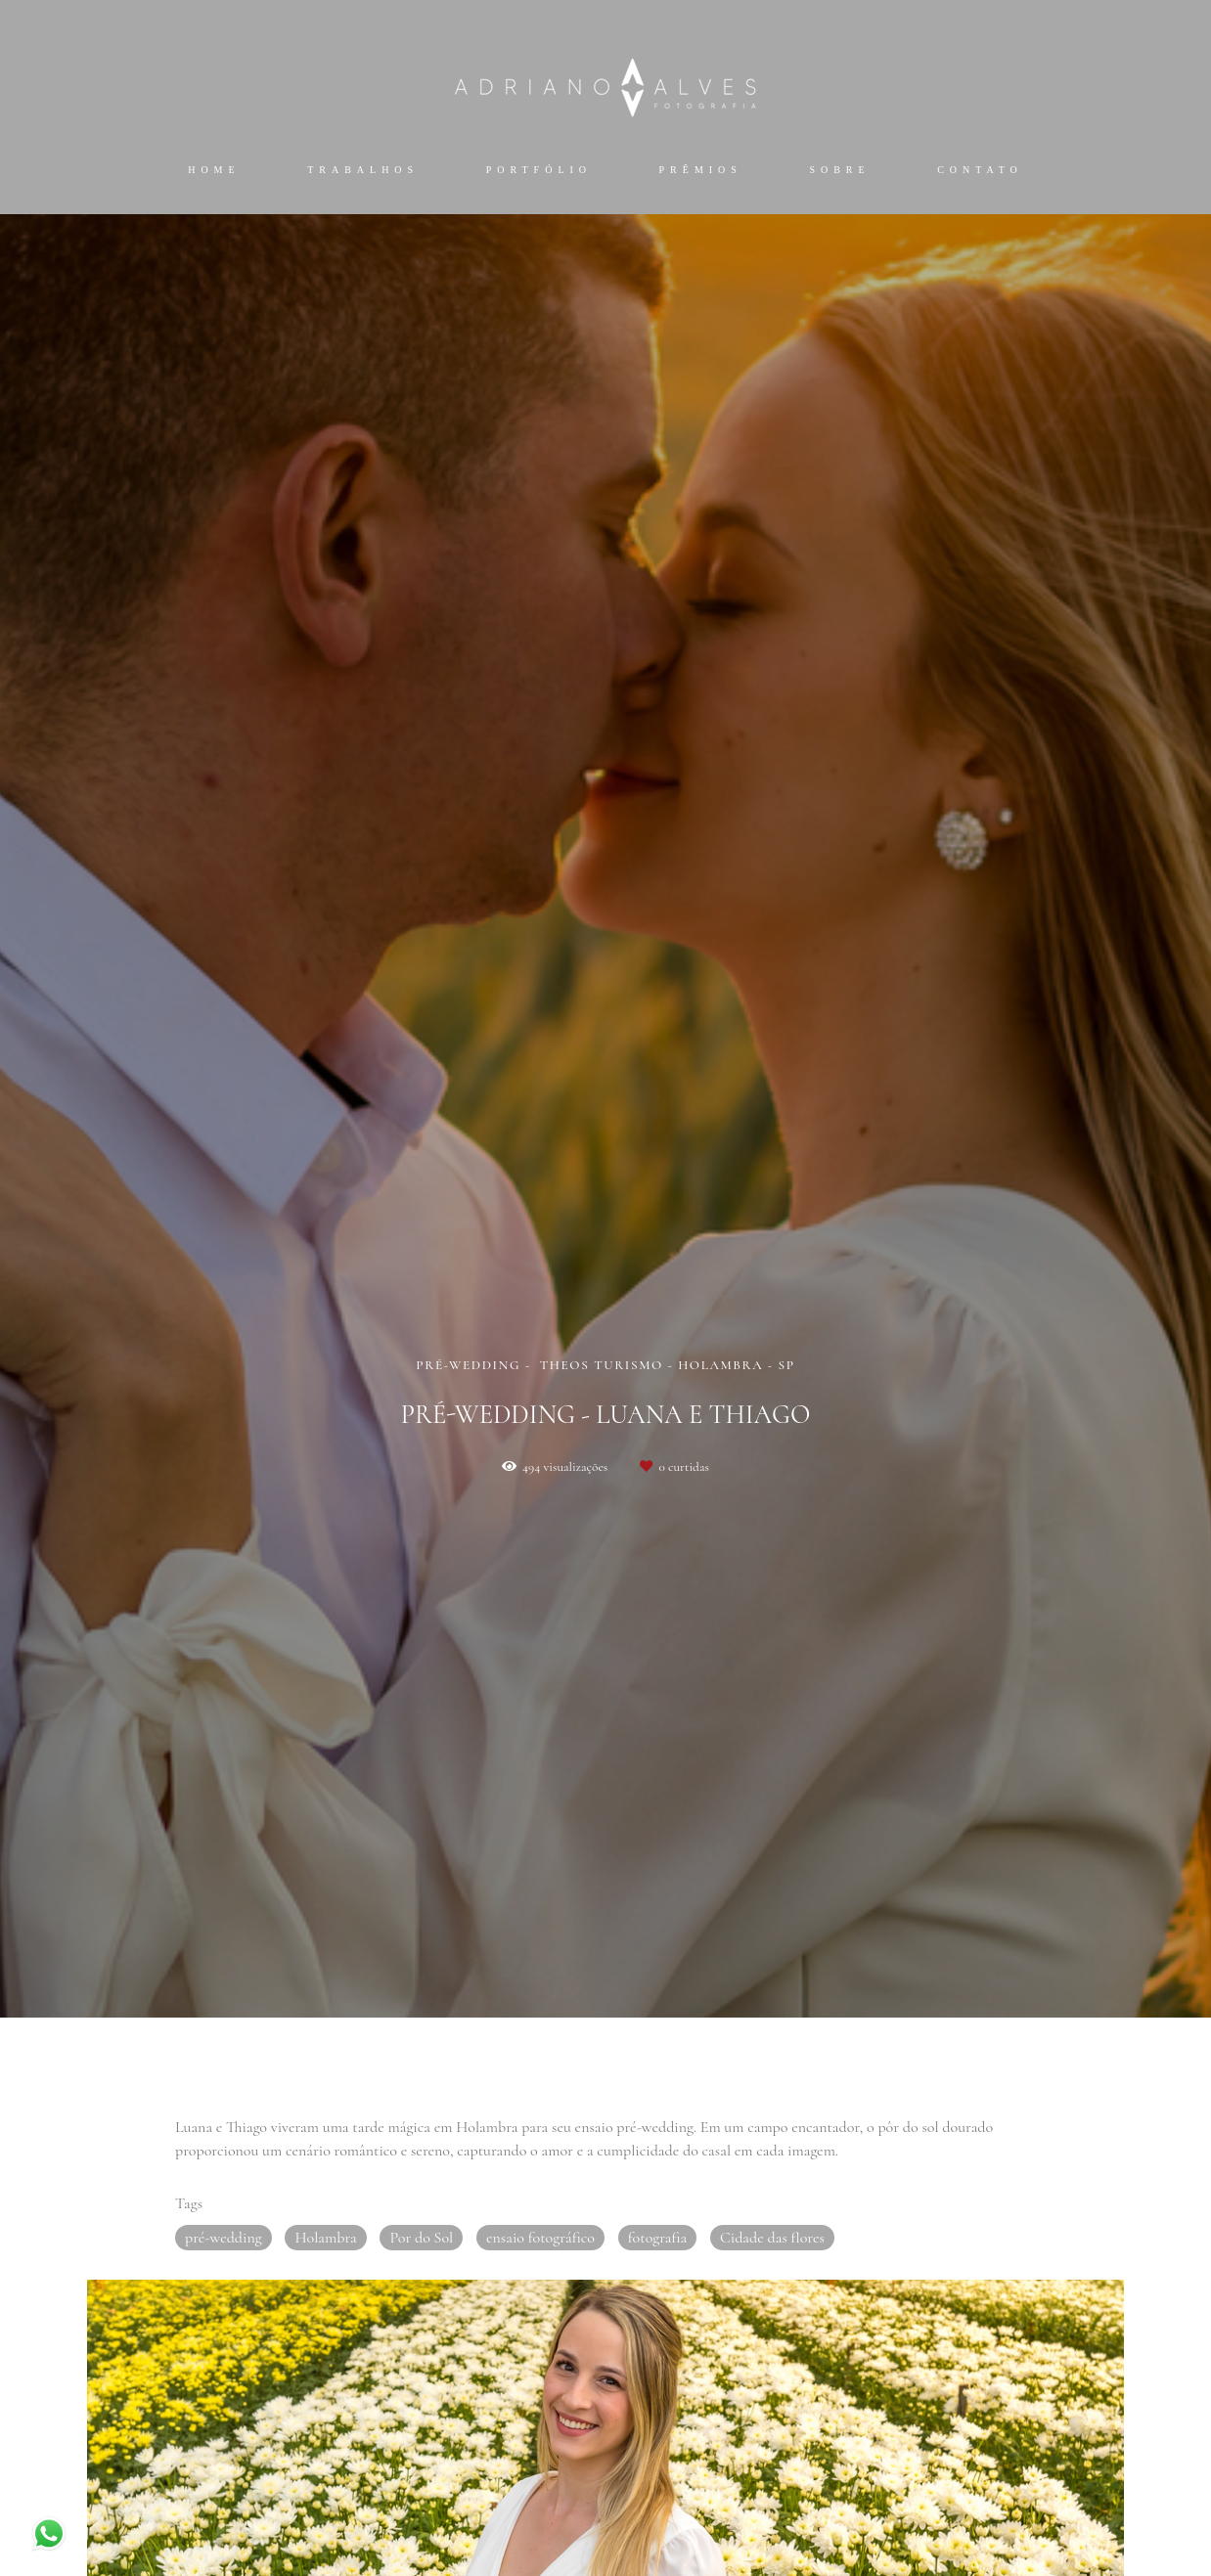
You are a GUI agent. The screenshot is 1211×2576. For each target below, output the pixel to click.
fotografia (658, 2237)
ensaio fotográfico (540, 2237)
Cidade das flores (772, 2237)
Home (214, 169)
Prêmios (700, 169)
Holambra (325, 2237)
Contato (980, 169)
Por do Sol (421, 2237)
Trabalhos (363, 169)
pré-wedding (223, 2237)
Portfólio (539, 169)
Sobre (839, 169)
